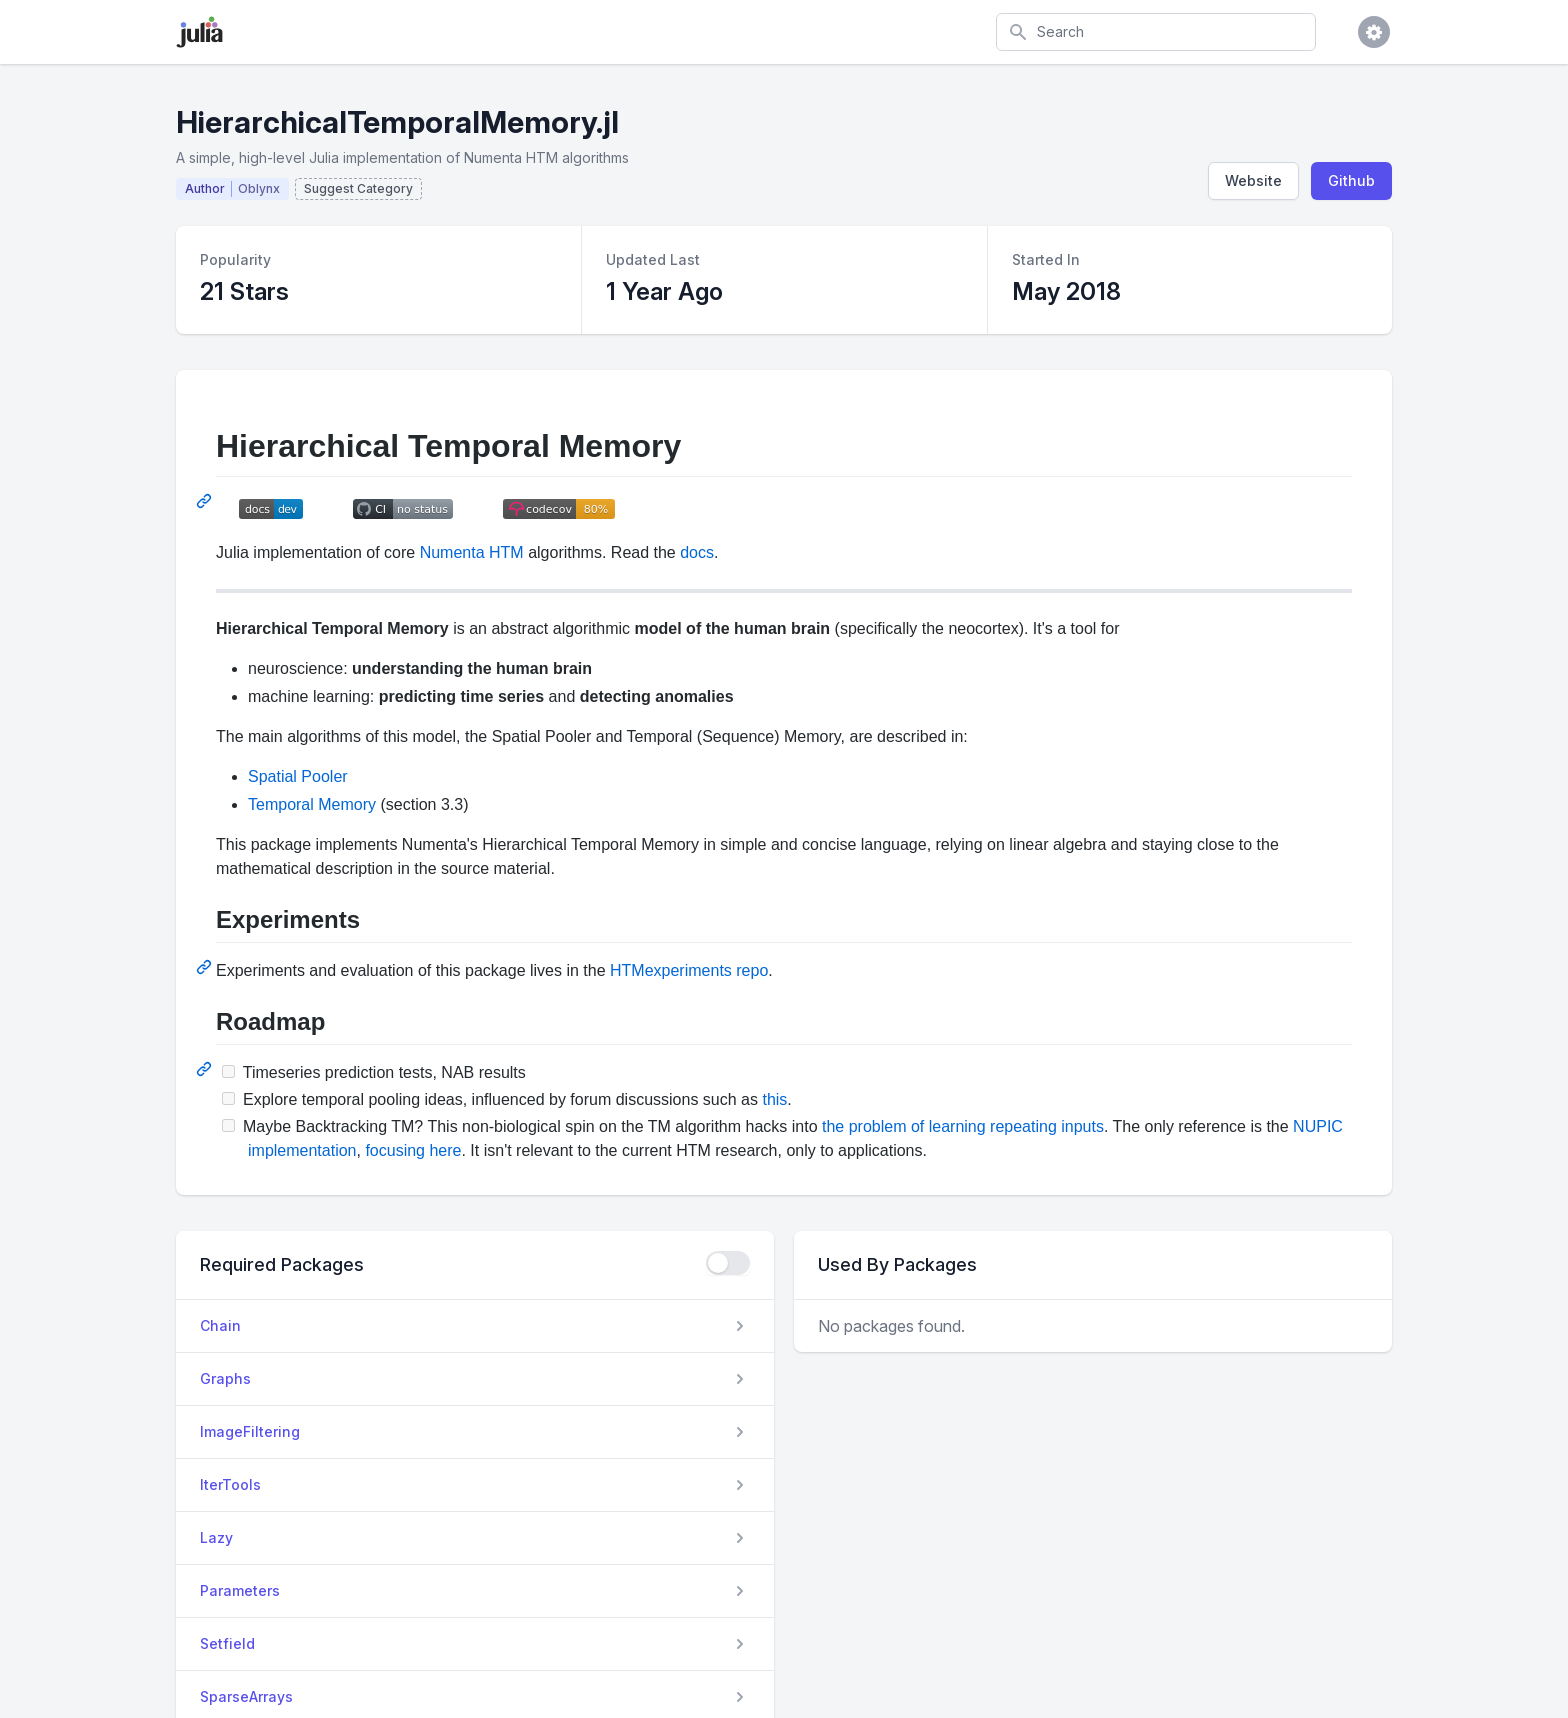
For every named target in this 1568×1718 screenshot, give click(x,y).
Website (1253, 180)
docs (697, 552)
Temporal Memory (312, 804)
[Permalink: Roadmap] (206, 1069)
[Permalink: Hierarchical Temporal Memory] (206, 501)
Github (1351, 180)
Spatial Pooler (298, 776)
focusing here (413, 1150)
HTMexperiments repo (689, 970)
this (774, 1099)
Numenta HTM (472, 552)
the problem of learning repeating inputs (963, 1126)
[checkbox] (728, 1263)
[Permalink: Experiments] (206, 967)
